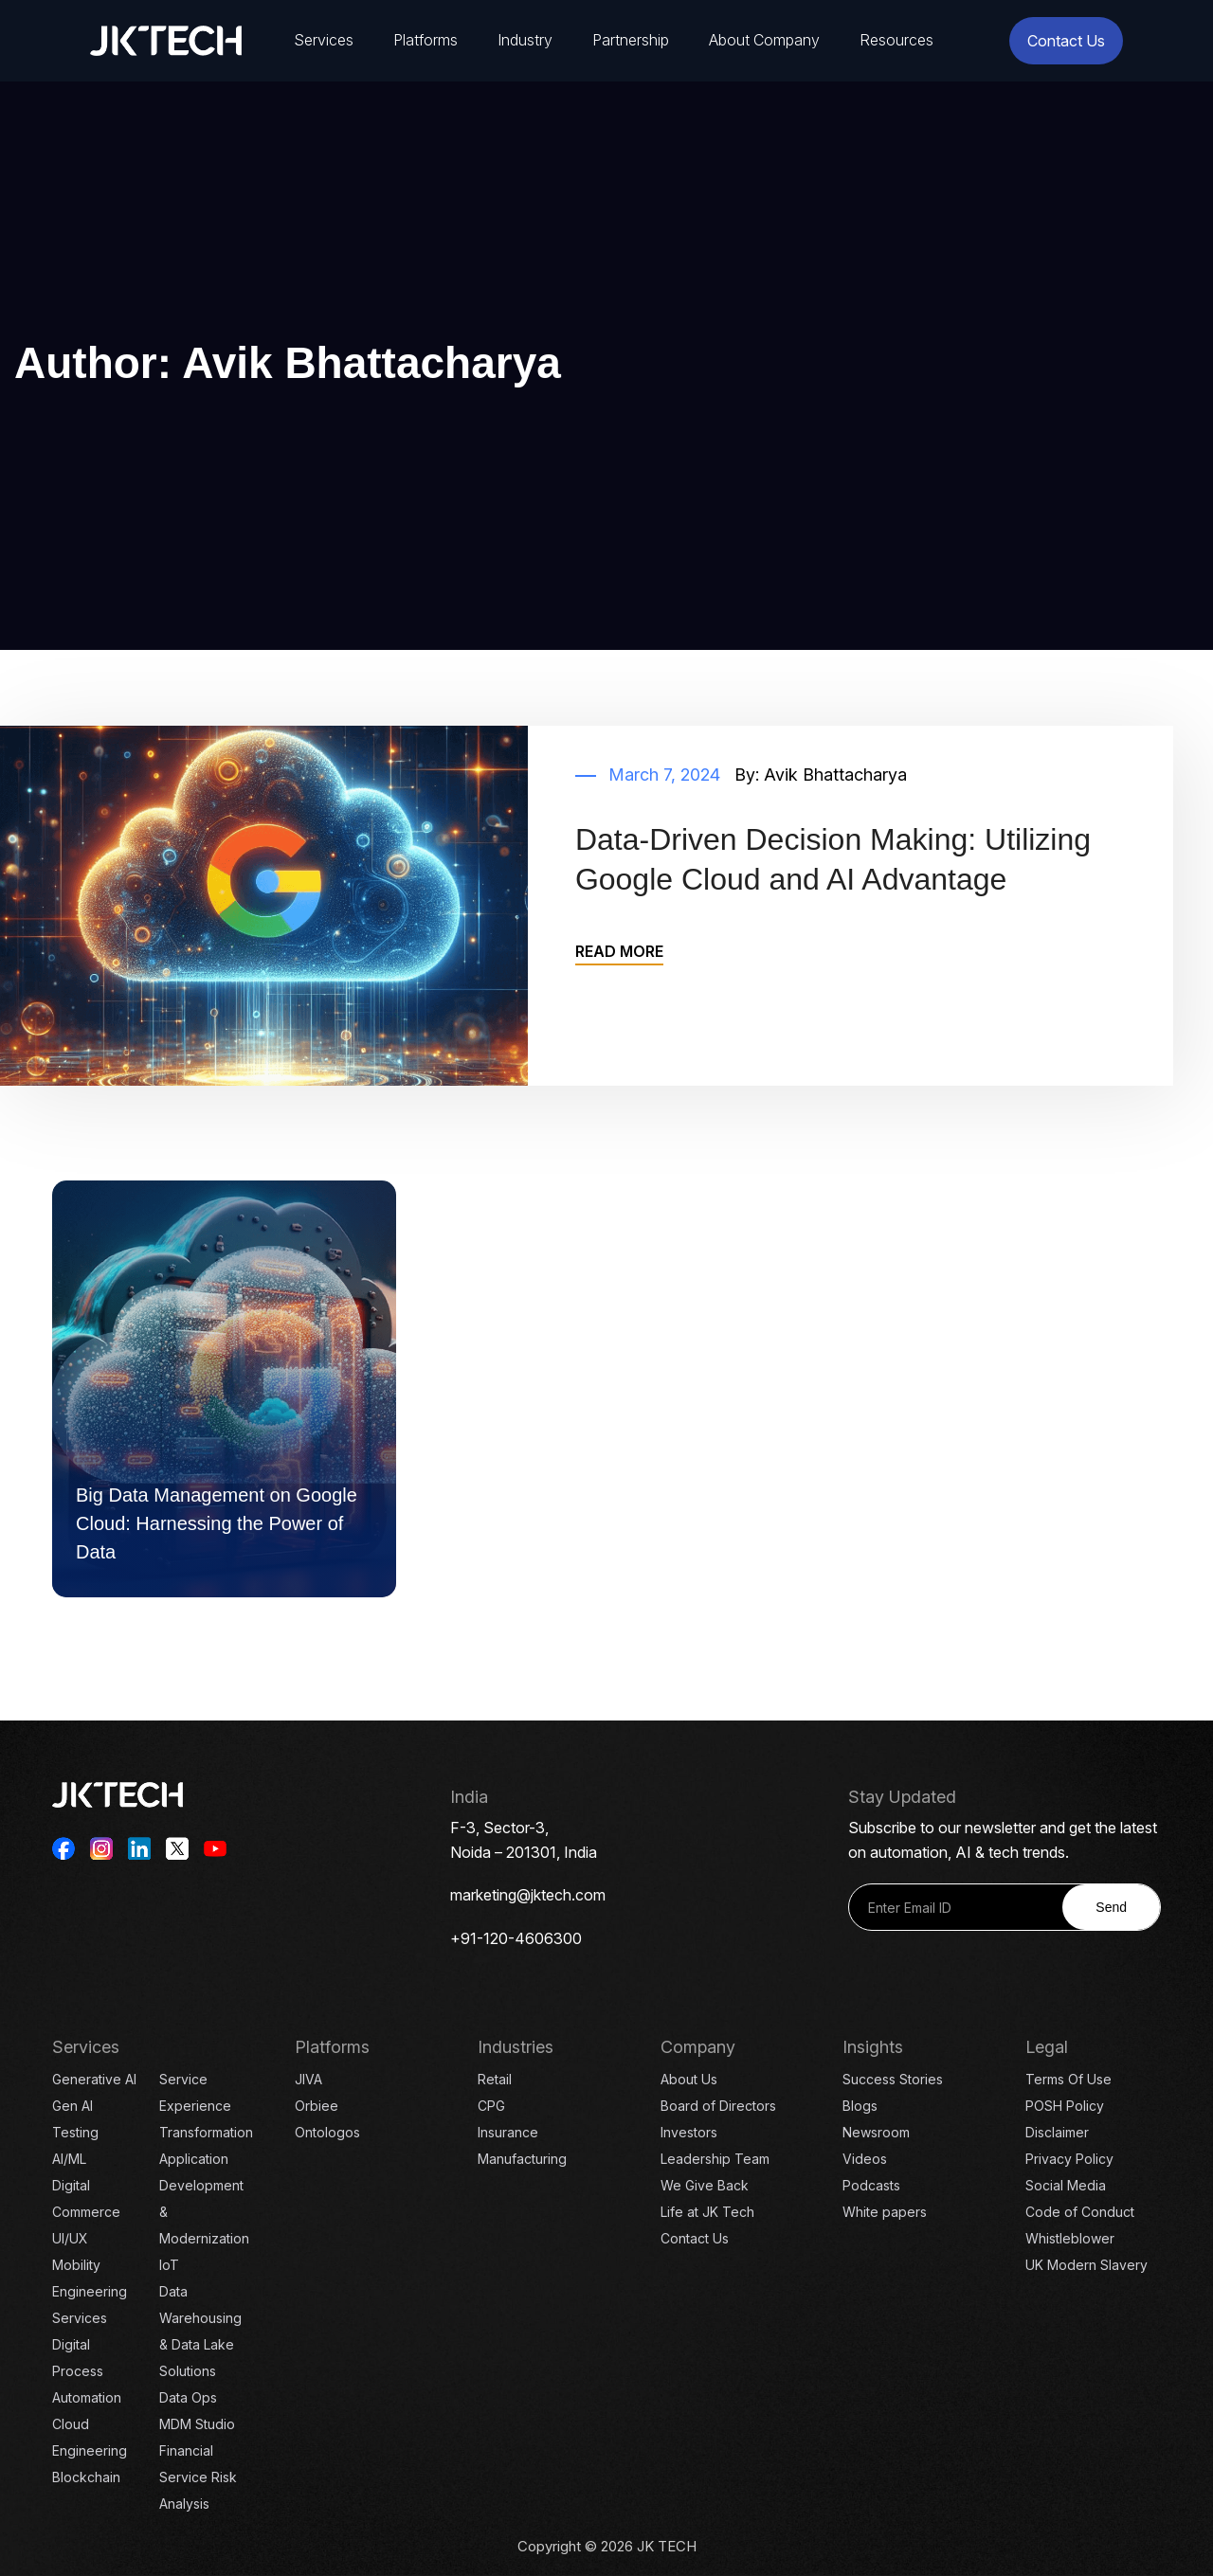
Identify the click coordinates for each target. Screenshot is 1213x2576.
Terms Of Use (1068, 2079)
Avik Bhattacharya (835, 774)
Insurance (508, 2132)
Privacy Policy (1069, 2159)
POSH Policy (1064, 2106)
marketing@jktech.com (528, 1894)
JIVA (308, 2079)
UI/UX (70, 2238)
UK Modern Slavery (1086, 2265)
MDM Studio (197, 2424)
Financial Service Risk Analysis (198, 2477)
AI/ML (69, 2159)
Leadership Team (715, 2159)
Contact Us (1066, 40)
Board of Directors (718, 2106)
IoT (169, 2265)
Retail (495, 2079)
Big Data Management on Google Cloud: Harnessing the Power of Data (216, 1523)
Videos (864, 2159)
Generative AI (94, 2079)
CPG (491, 2106)
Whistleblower (1069, 2238)
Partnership (630, 39)
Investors (689, 2132)
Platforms (425, 39)
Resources (896, 39)
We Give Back (705, 2185)
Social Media (1065, 2185)
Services (323, 39)
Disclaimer (1057, 2132)
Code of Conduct (1079, 2212)
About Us (689, 2079)
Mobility (76, 2265)
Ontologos (327, 2132)
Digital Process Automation (86, 2370)
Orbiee (316, 2106)
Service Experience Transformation (206, 2105)
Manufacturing (522, 2159)
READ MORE (619, 951)
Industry (525, 39)
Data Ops (188, 2397)
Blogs (860, 2106)
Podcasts (871, 2185)
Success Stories (892, 2079)
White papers (884, 2212)
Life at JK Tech (707, 2212)
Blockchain (86, 2477)
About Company (764, 39)
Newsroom (876, 2132)
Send (1111, 1907)
